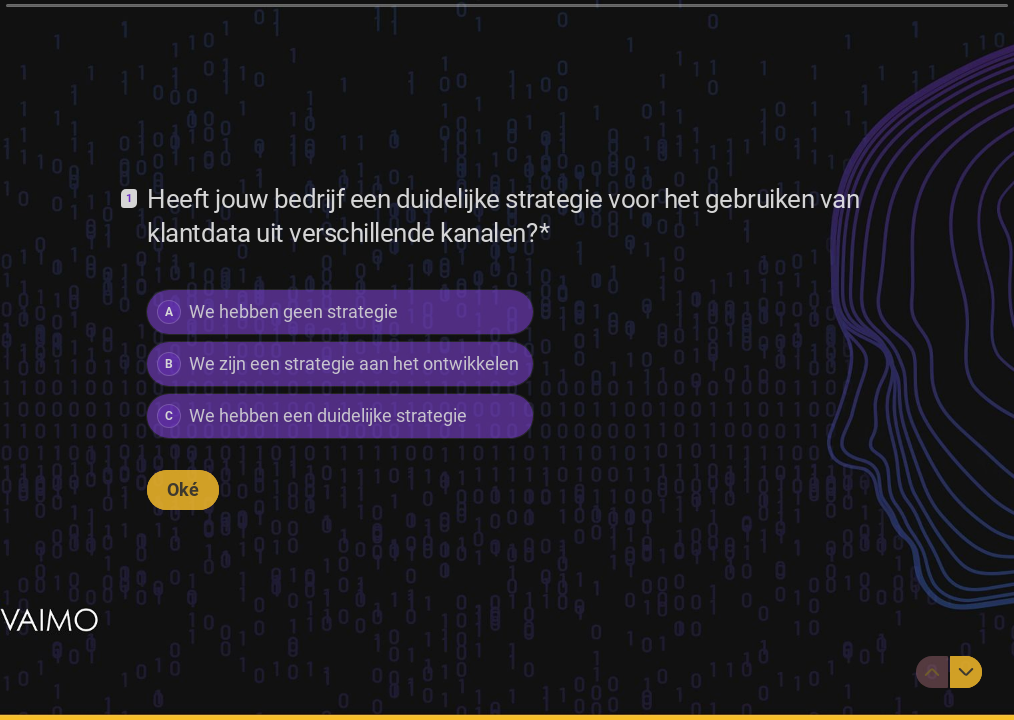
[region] (196, 643)
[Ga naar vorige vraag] (932, 672)
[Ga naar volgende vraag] (966, 672)
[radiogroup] (340, 364)
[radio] (340, 312)
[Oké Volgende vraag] (183, 490)
